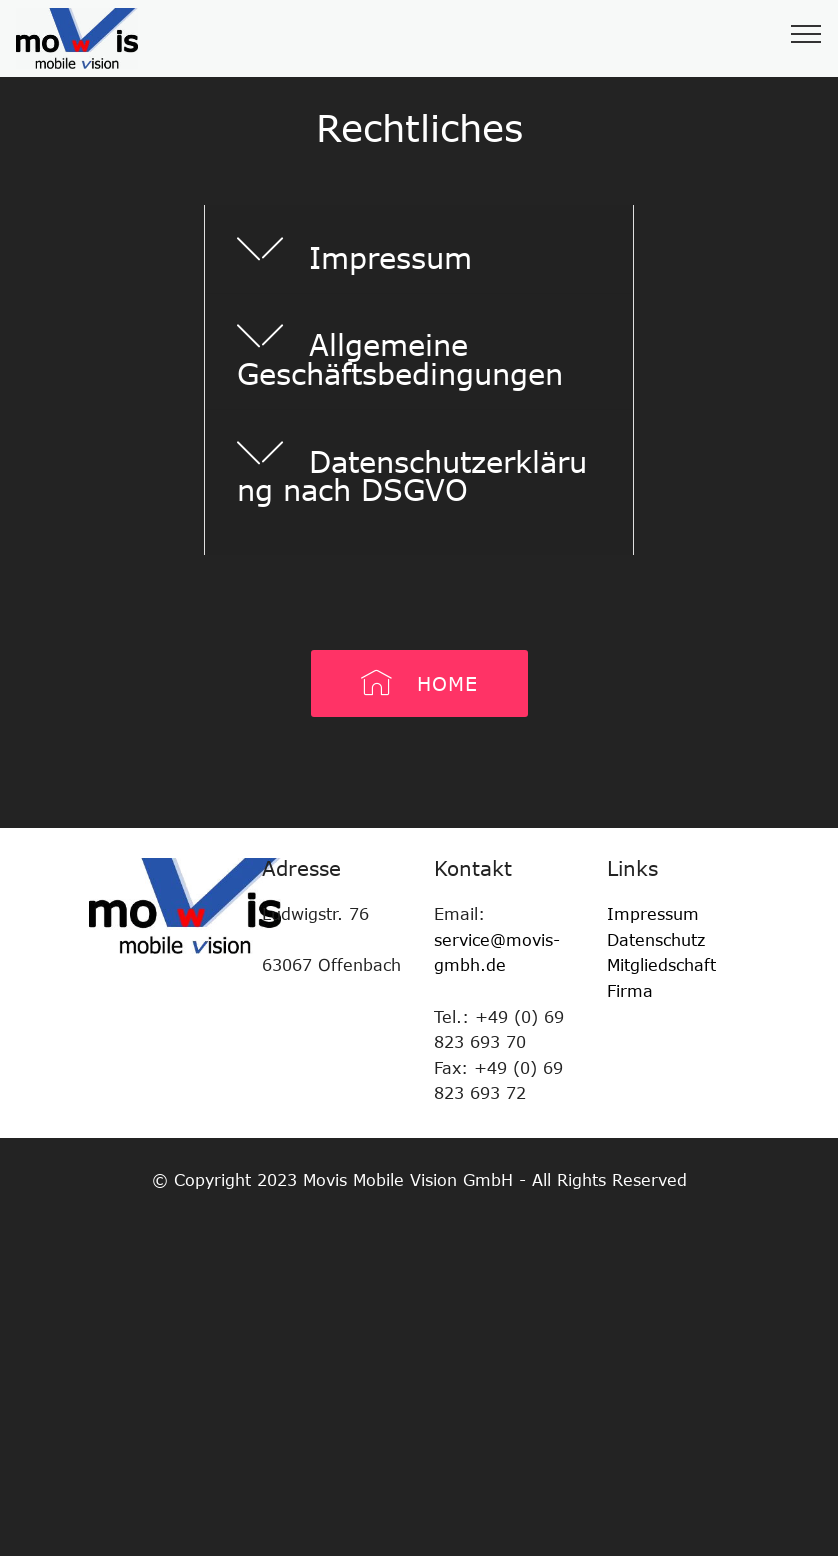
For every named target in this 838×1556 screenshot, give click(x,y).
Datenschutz (656, 940)
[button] (419, 249)
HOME (419, 683)
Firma (630, 991)
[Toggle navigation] (806, 33)
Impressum (653, 914)
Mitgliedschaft (664, 965)
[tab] (419, 249)
